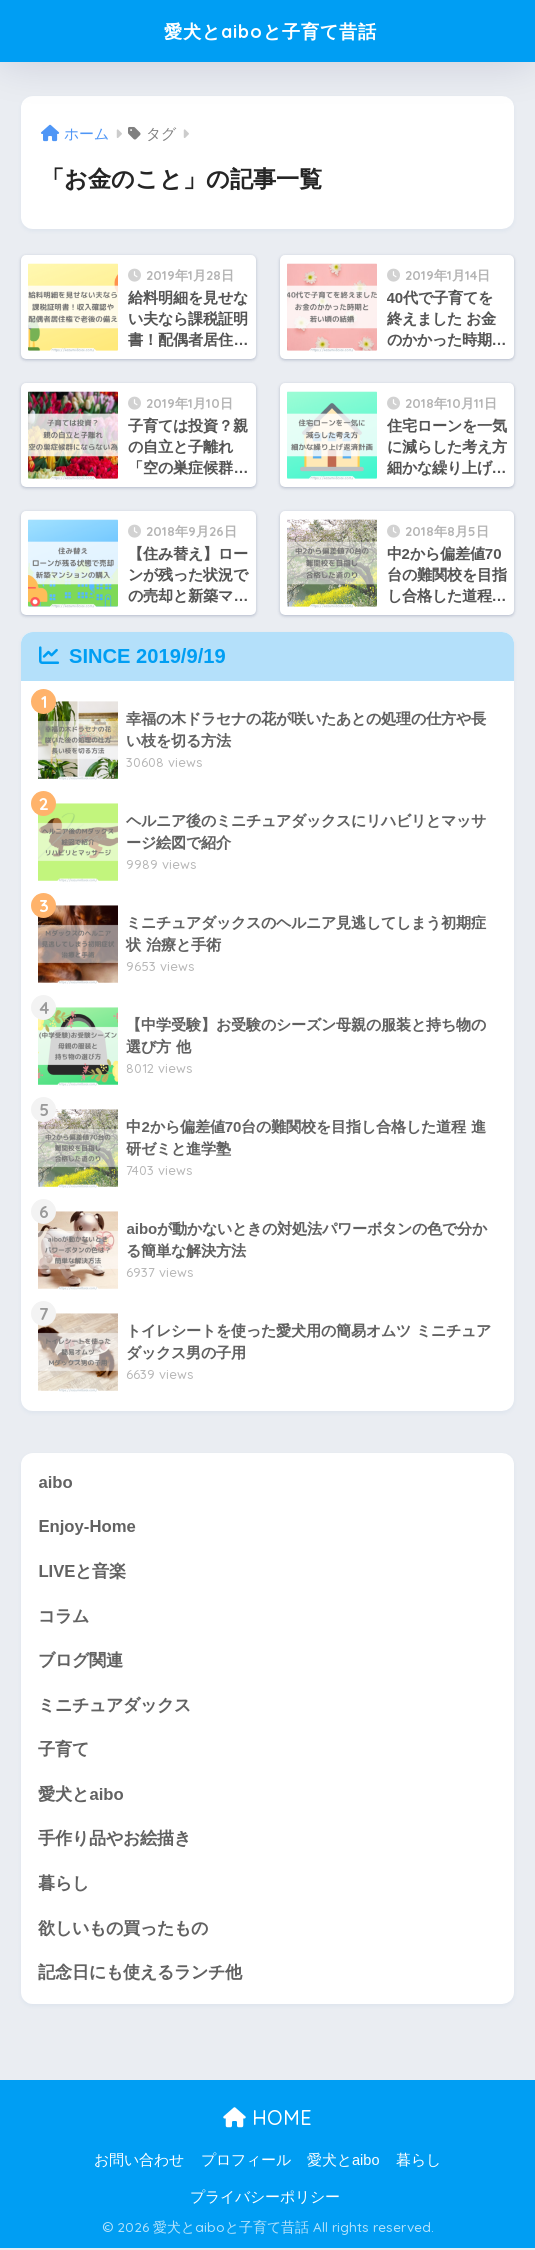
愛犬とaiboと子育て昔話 (270, 30)
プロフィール (246, 2161)
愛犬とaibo (80, 1795)
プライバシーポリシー (265, 2199)
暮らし (63, 1884)
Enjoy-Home (87, 1527)
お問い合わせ (139, 2161)
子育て (63, 1750)
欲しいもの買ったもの (123, 1929)
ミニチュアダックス (114, 1705)
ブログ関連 (80, 1661)
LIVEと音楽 (82, 1571)
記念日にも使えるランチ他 (140, 1974)
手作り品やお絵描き (114, 1840)
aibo (55, 1482)
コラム (63, 1616)
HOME (267, 2119)
